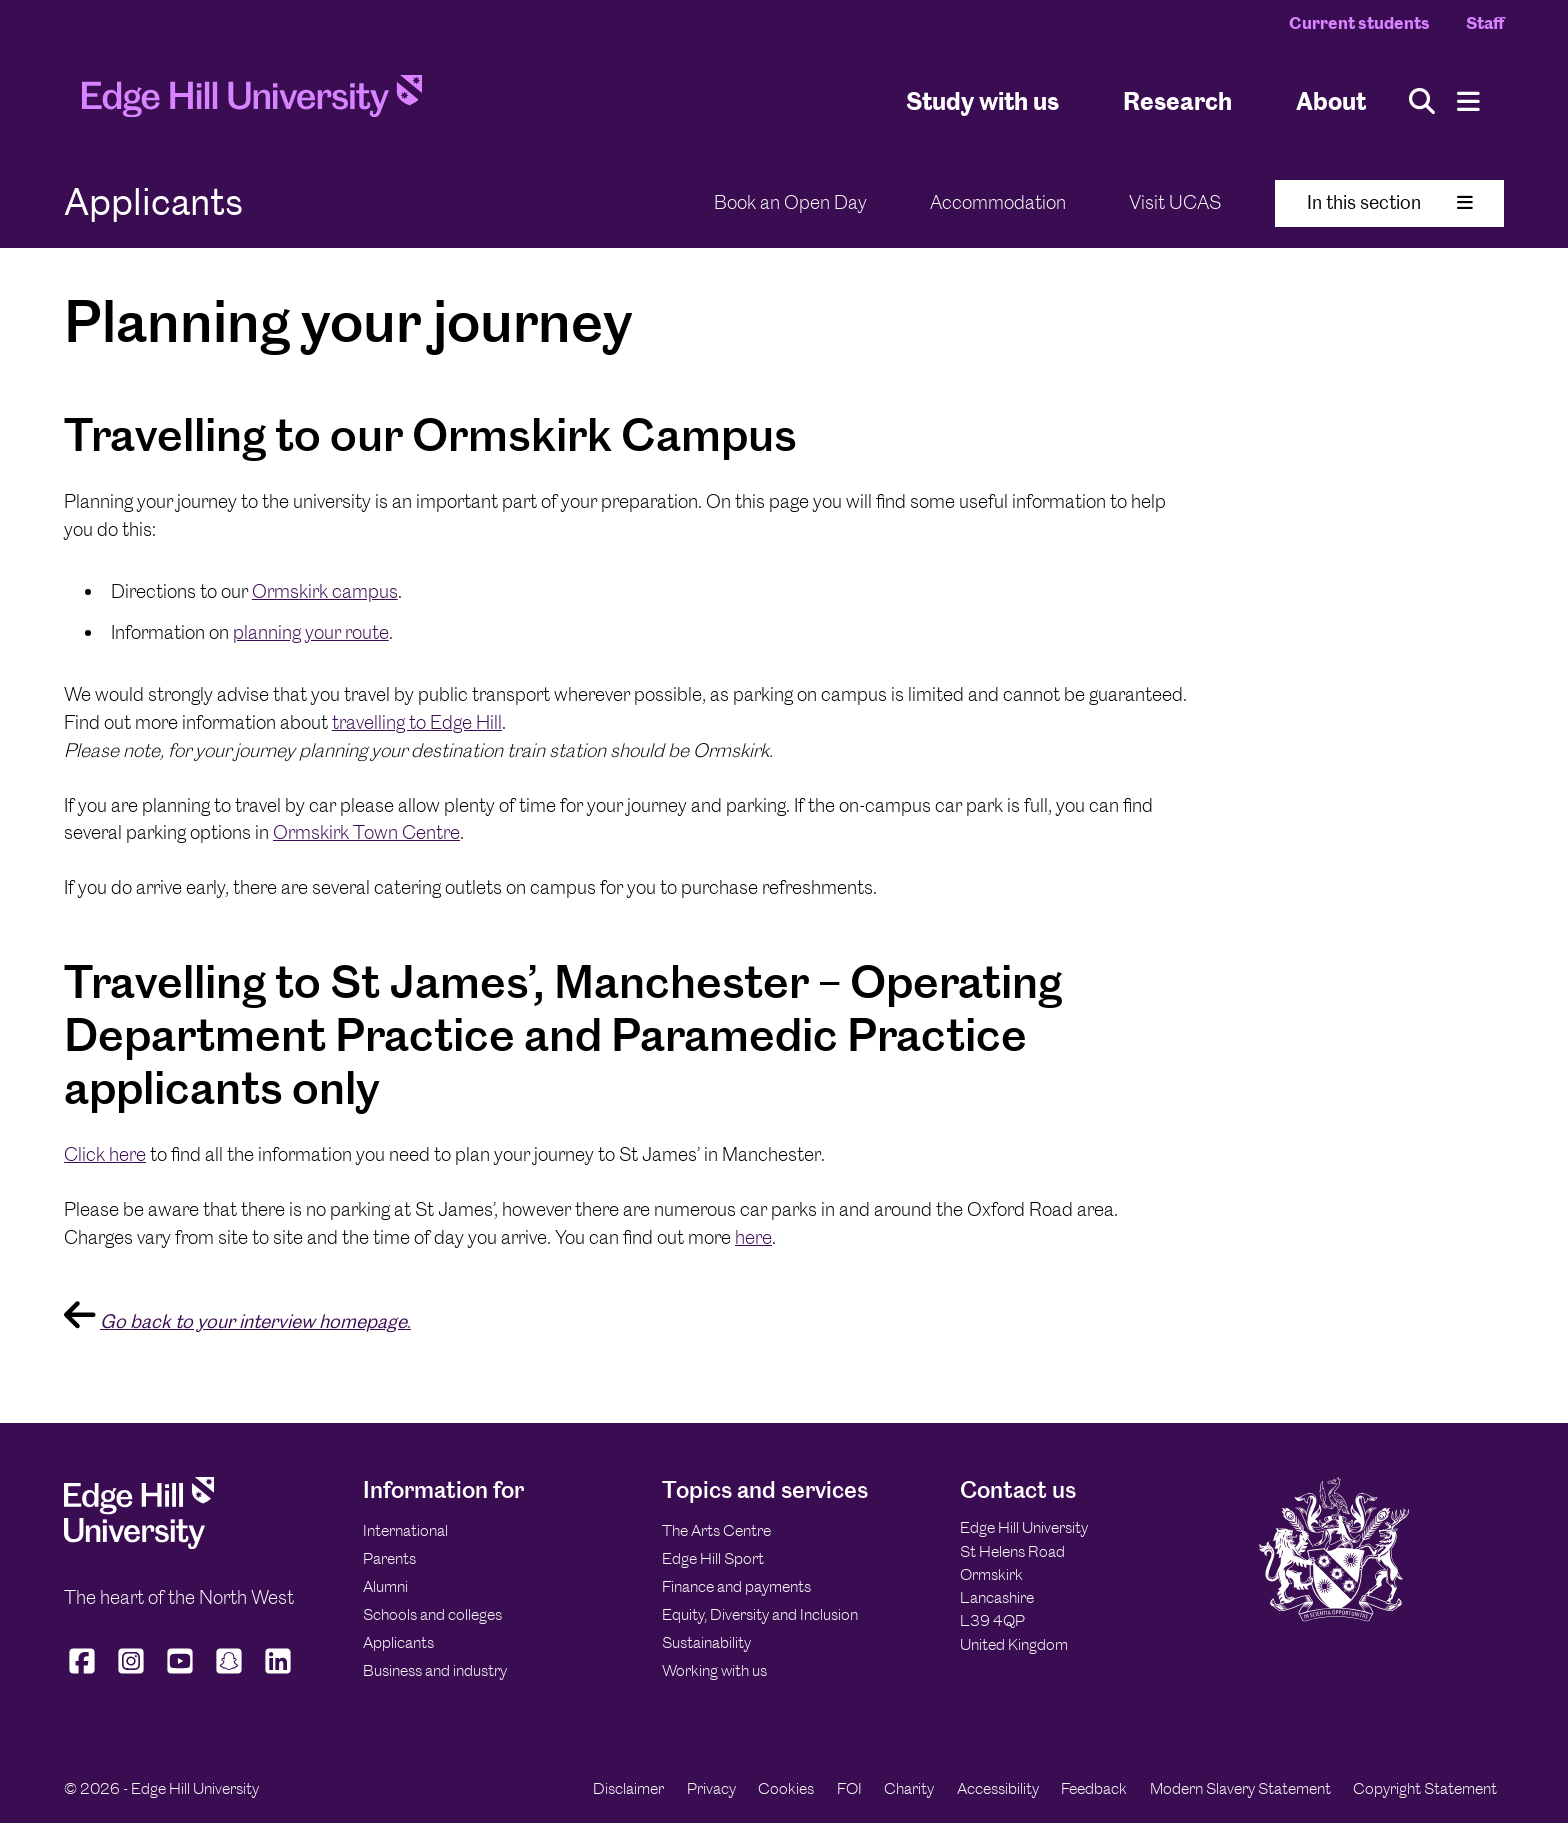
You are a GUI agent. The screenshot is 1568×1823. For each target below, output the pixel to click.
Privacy (711, 1788)
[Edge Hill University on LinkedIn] (278, 1674)
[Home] (252, 102)
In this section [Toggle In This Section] (1390, 202)
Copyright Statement (1425, 1788)
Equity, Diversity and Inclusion (760, 1614)
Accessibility (998, 1788)
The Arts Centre (716, 1530)
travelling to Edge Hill (417, 722)
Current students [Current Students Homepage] (1359, 23)
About (1331, 100)
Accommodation (998, 202)
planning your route (311, 632)
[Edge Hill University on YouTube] (180, 1674)
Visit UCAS (1175, 202)
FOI (849, 1788)
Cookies (786, 1788)
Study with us (982, 100)
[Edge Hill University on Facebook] (84, 1674)
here (753, 1237)
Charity (909, 1788)
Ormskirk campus (325, 591)
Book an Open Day (790, 202)
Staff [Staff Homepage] (1485, 23)
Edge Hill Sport (713, 1558)
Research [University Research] (1177, 100)
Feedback (1094, 1788)
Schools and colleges (432, 1614)
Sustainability (706, 1642)
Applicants (398, 1642)
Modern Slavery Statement (1240, 1788)
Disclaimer (628, 1788)
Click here (105, 1154)
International (405, 1530)
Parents (389, 1558)
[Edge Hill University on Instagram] (131, 1674)
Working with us (714, 1670)
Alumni (385, 1586)
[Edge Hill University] (139, 1543)
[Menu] (1468, 101)
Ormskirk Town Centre (366, 832)
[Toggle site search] (1422, 101)
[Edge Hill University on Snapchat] (229, 1674)
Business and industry (435, 1670)
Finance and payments (736, 1586)
